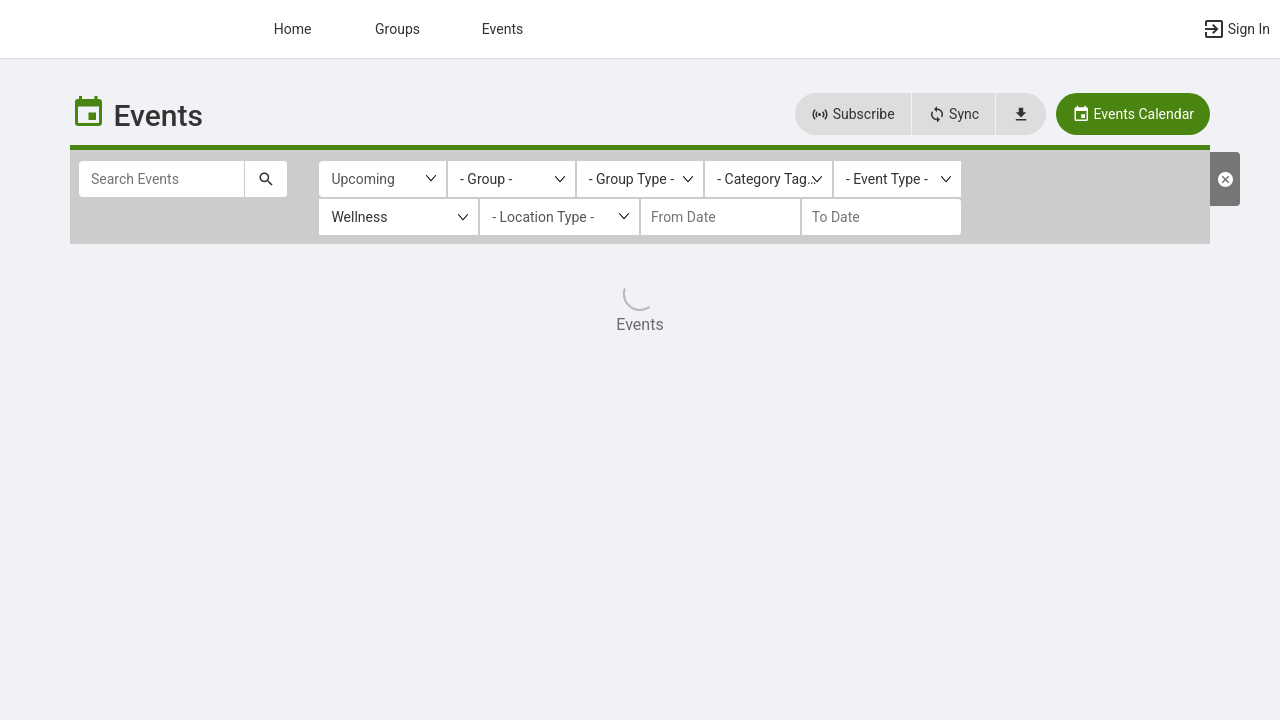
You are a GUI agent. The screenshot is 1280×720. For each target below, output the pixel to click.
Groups (397, 29)
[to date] (881, 217)
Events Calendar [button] (1133, 114)
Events (502, 29)
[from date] (720, 217)
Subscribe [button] (852, 114)
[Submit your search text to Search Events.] (266, 179)
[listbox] (511, 179)
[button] (1236, 29)
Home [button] (293, 29)
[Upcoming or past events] (382, 179)
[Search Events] (161, 179)
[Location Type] (559, 217)
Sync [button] (953, 114)
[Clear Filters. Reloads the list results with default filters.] (1225, 179)
